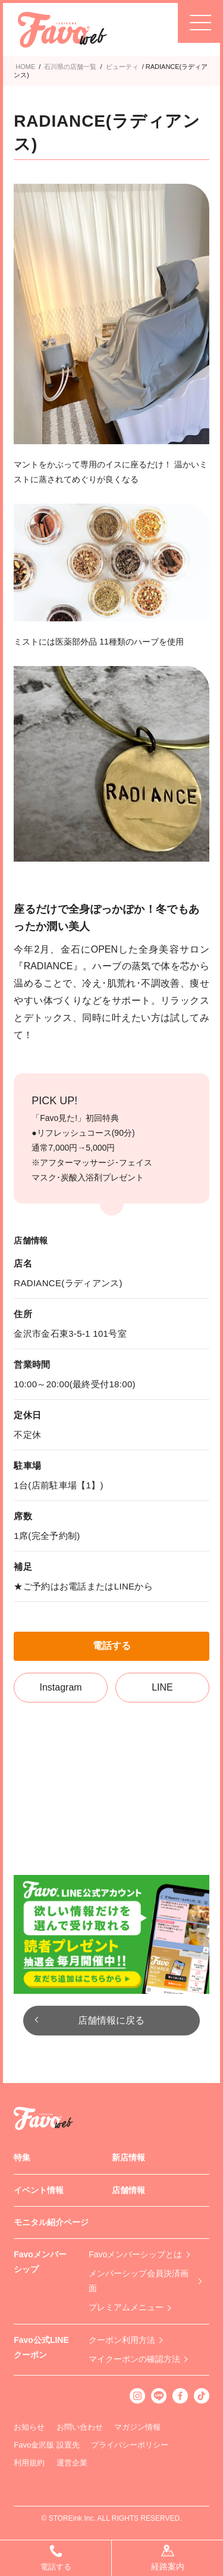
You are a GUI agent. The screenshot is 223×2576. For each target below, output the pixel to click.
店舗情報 (128, 2190)
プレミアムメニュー (126, 2307)
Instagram (61, 1687)
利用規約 (29, 2462)
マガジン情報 (137, 2427)
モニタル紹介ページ (51, 2222)
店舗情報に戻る (111, 2020)
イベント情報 (39, 2190)
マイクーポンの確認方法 (134, 2359)
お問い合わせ (79, 2427)
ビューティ (122, 66)
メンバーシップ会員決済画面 (139, 2281)
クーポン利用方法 (122, 2340)
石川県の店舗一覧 (70, 66)
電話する (112, 1646)
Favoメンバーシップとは (135, 2254)
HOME (25, 66)
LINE (162, 1687)
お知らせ (29, 2427)
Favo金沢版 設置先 (47, 2444)
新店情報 (128, 2157)
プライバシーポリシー (129, 2444)
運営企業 (71, 2462)
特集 (22, 2157)
